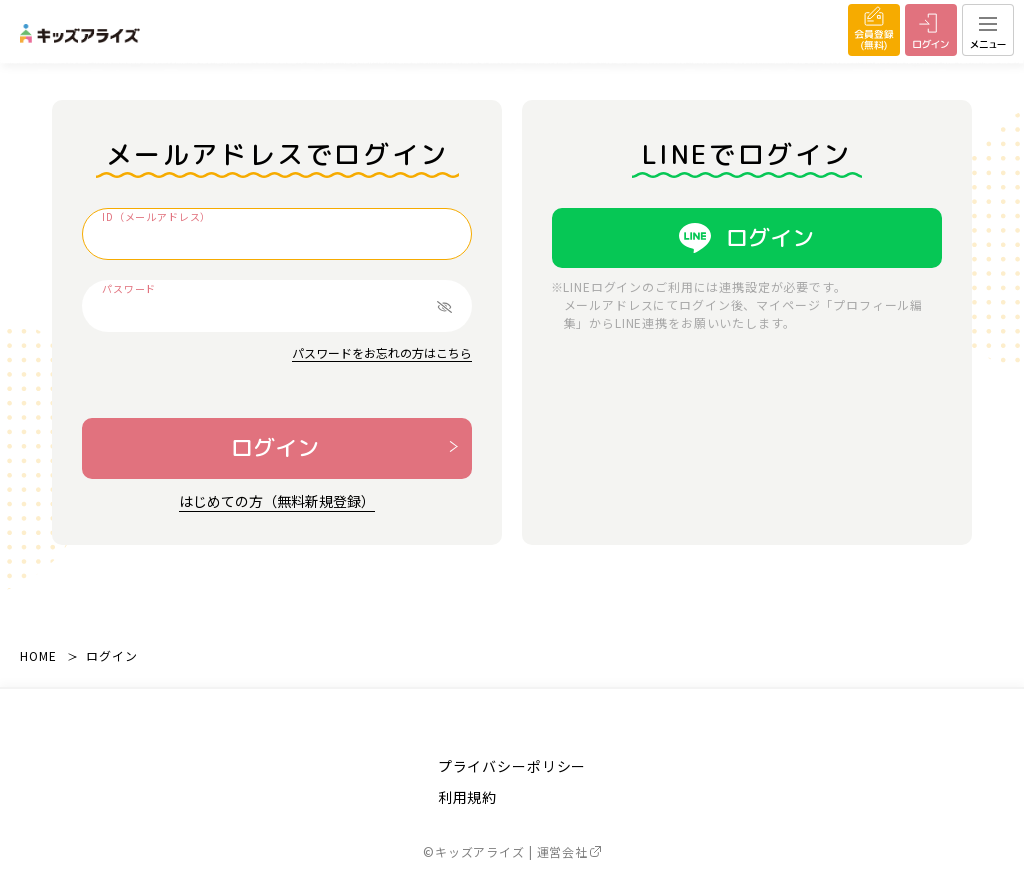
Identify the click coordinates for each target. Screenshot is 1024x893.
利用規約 (467, 797)
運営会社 (569, 851)
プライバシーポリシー (512, 766)
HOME (38, 655)
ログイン (275, 447)
